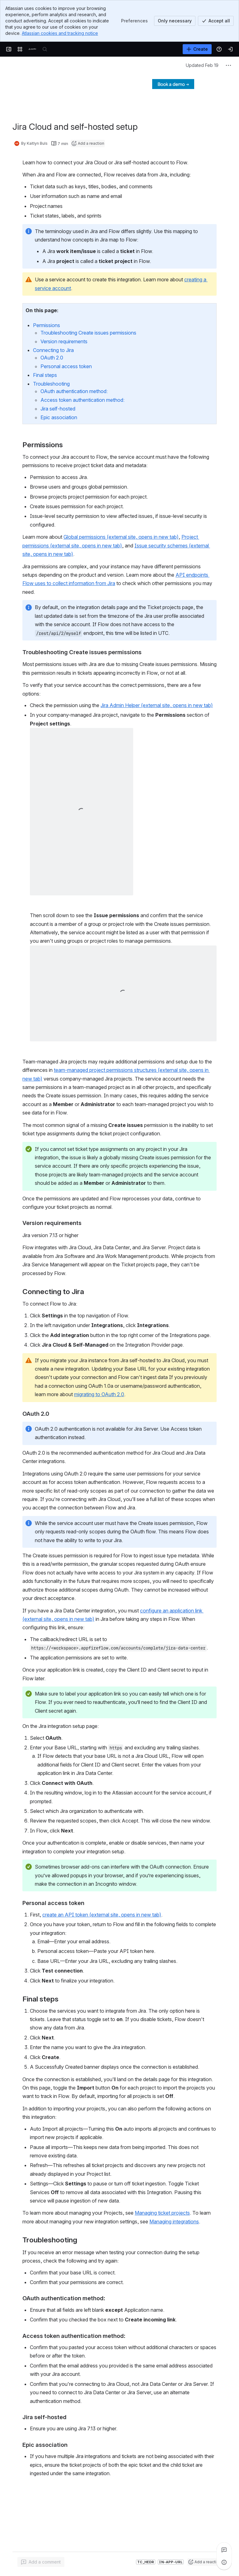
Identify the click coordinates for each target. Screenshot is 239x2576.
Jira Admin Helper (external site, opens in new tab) (157, 705)
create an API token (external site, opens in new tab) (101, 1915)
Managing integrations (174, 2221)
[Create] (197, 49)
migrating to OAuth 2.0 (99, 1394)
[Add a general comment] (40, 2562)
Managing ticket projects (162, 2213)
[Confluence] (32, 49)
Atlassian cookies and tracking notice (60, 33)
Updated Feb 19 (202, 65)
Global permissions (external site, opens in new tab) (121, 537)
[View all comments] (224, 2550)
